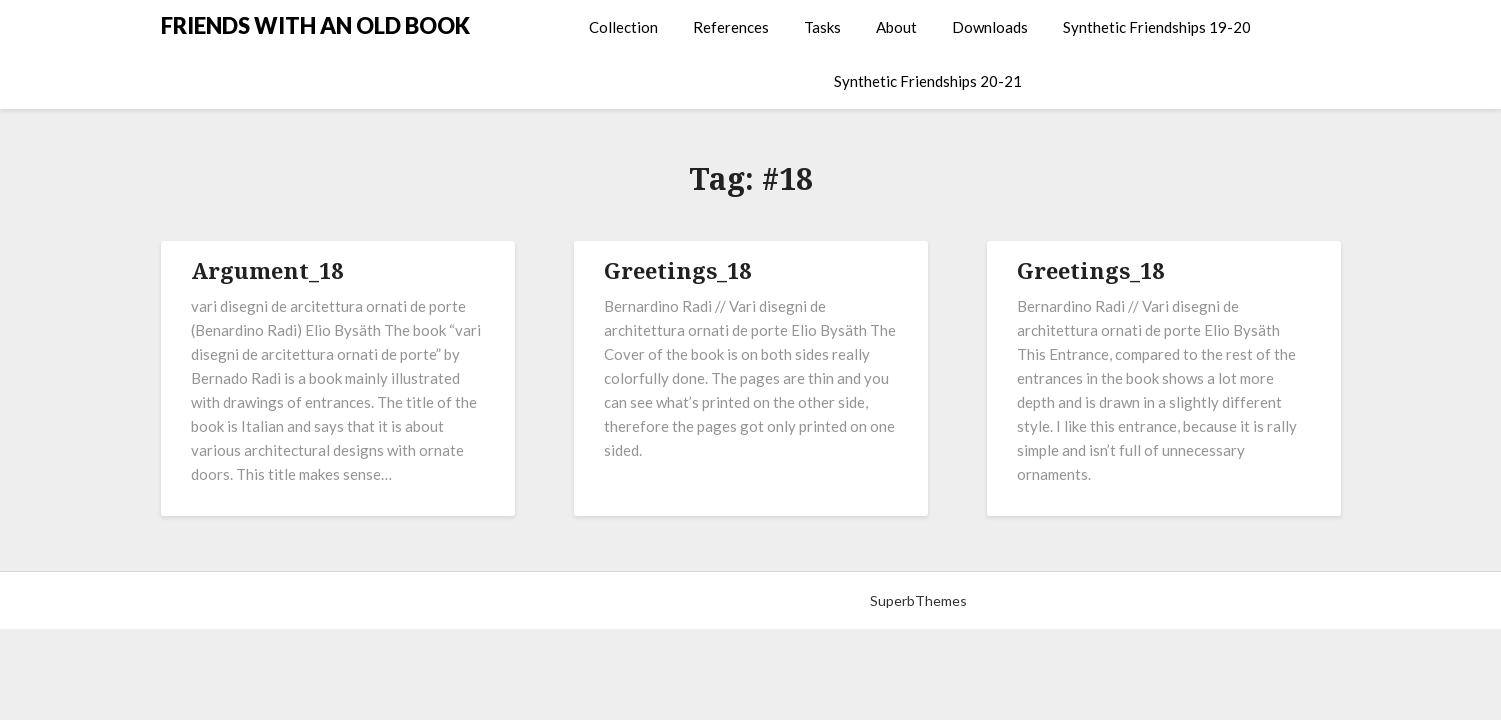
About (896, 27)
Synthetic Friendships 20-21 (928, 81)
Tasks (822, 27)
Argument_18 (267, 270)
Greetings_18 (677, 270)
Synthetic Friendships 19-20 (1157, 27)
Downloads (990, 27)
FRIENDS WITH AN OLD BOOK (315, 25)
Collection (623, 27)
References (731, 27)
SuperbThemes (918, 600)
